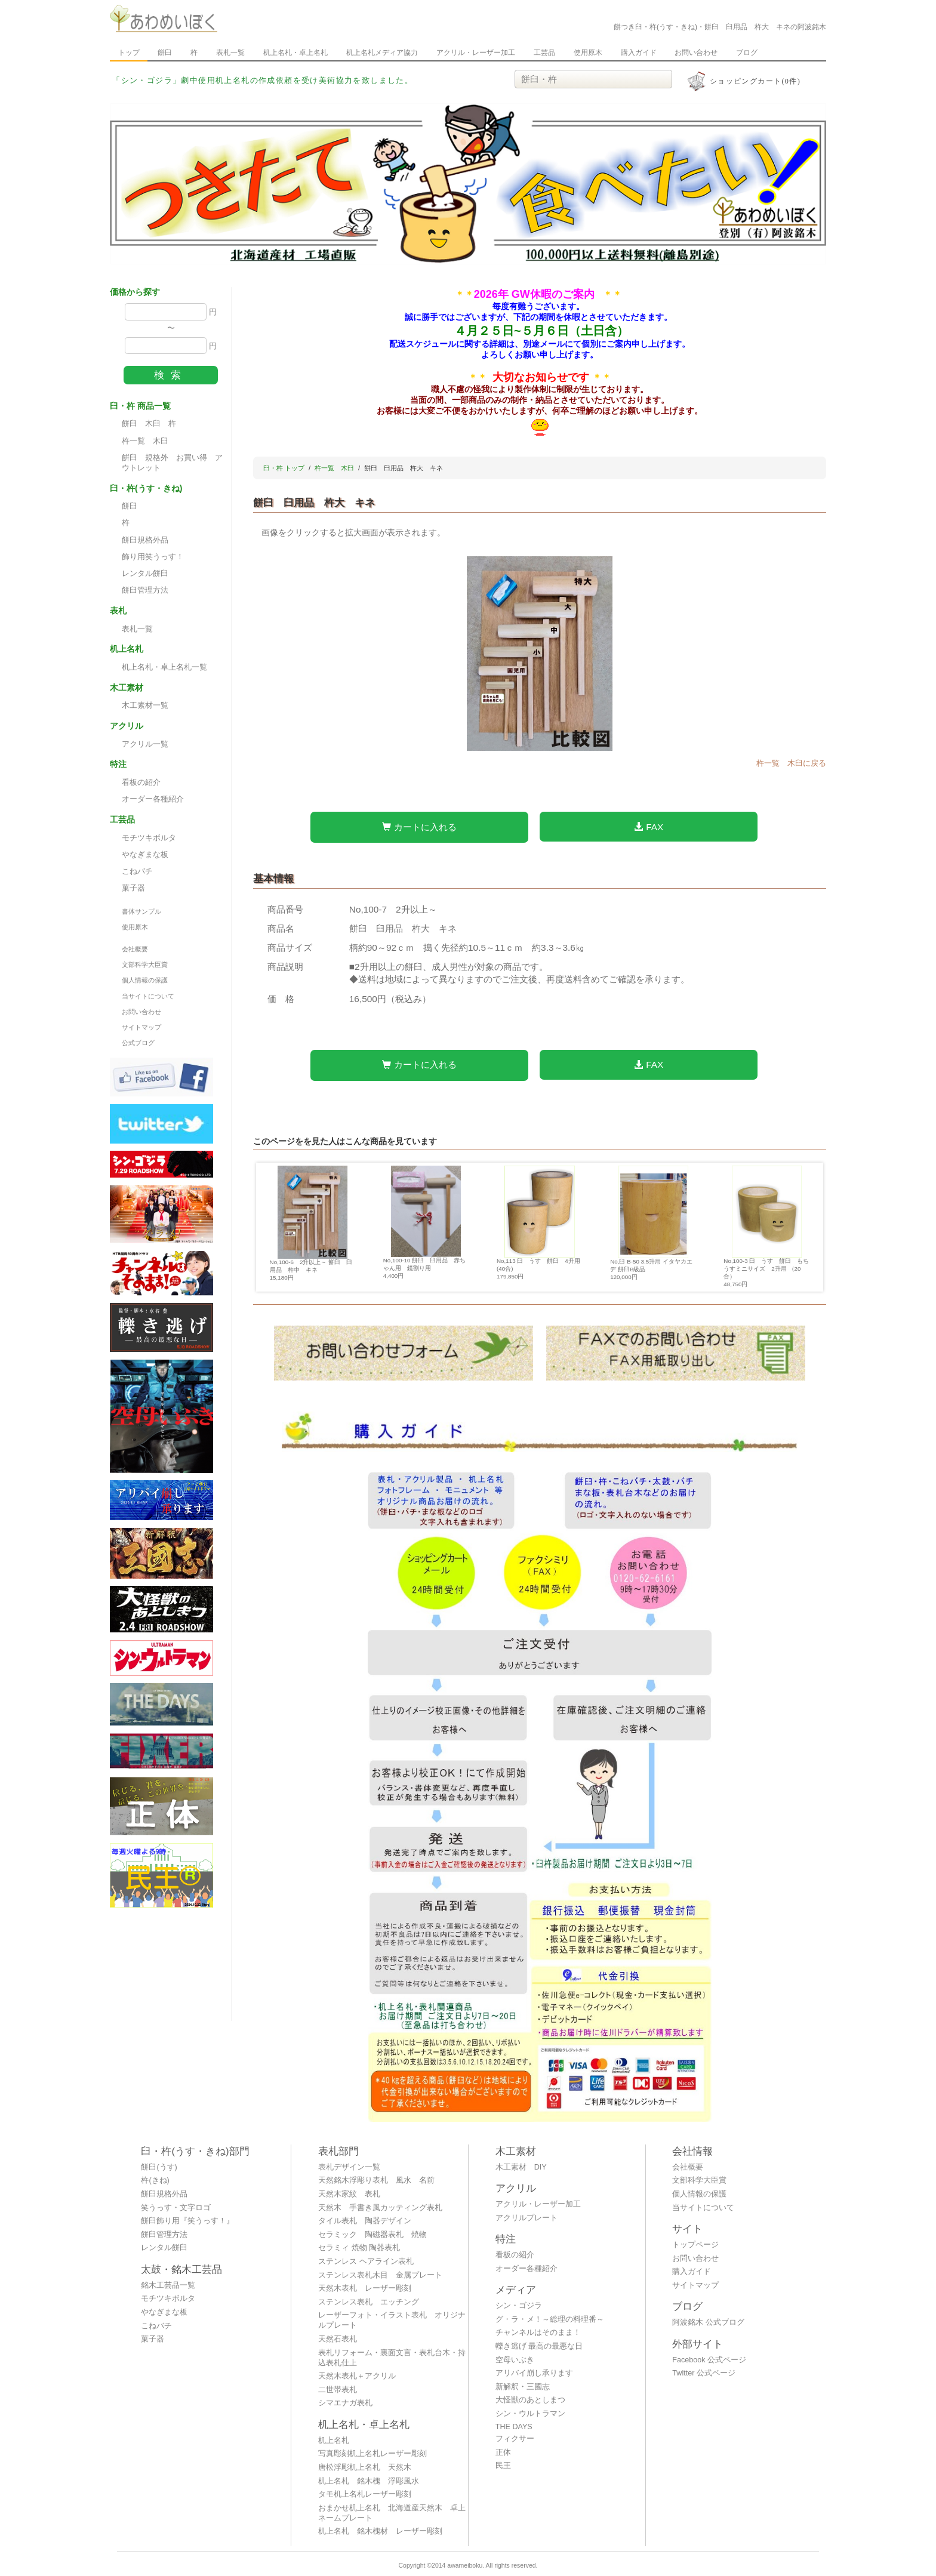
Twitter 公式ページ (703, 2373)
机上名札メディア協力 (382, 52)
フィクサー (514, 2439)
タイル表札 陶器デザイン (364, 2221)
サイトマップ (141, 1027)
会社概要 (135, 949)
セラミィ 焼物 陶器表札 (359, 2248)
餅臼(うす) (159, 2167)
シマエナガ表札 (345, 2403)
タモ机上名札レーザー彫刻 (364, 2494)
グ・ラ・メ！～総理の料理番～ (549, 2319)
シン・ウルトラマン (530, 2413)
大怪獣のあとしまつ (530, 2400)
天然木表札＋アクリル (357, 2376)
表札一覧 (230, 52)
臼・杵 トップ (283, 468)
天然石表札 (337, 2339)
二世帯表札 (337, 2390)
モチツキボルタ (149, 838)
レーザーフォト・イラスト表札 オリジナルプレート (392, 2320)
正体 (503, 2452)
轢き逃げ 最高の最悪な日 (539, 2346)
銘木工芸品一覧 (168, 2285)
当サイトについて (148, 996)
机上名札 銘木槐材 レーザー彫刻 (380, 2531)
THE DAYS (513, 2427)
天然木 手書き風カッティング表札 (380, 2208)
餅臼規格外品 (145, 540)
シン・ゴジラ (518, 2305)
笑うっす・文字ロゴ (176, 2208)
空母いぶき (514, 2360)
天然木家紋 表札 (349, 2194)
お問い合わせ (696, 52)
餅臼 (165, 52)
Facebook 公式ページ (709, 2360)
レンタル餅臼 (145, 573)
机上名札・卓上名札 (295, 52)
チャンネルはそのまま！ (538, 2332)
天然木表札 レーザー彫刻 (364, 2288)
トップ (129, 52)
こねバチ (137, 871)
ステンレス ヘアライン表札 (366, 2261)
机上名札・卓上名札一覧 (164, 667)
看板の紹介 (141, 782)
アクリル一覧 (145, 744)
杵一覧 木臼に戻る (791, 763)
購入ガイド (639, 52)
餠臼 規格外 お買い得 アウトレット (172, 463)
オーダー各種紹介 (153, 799)
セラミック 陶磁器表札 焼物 (372, 2234)
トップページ (695, 2245)
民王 (503, 2465)
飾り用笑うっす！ (153, 557)
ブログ (747, 52)
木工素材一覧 (145, 705)
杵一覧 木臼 (145, 441)
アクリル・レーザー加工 (475, 52)
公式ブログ (138, 1042)
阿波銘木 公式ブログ (708, 2322)
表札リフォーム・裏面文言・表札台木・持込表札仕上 (392, 2358)
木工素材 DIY (521, 2167)
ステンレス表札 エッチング (368, 2302)
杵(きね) (155, 2180)
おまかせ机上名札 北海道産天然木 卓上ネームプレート (392, 2513)
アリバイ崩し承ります (534, 2373)
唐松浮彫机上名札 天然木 (364, 2467)
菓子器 (133, 888)
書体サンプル (141, 911)
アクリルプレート (526, 2218)
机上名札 (333, 2440)
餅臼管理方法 (145, 590)
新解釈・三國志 (522, 2387)
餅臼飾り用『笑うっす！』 (187, 2221)
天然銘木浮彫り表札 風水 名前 (376, 2180)
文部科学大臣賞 (145, 964)
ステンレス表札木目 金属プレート (380, 2275)
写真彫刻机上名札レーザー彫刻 (372, 2453)
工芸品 (544, 52)
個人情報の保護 (145, 980)
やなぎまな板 (145, 855)
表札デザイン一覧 (349, 2167)
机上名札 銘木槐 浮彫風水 (368, 2481)
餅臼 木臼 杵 (149, 424)
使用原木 (588, 52)
